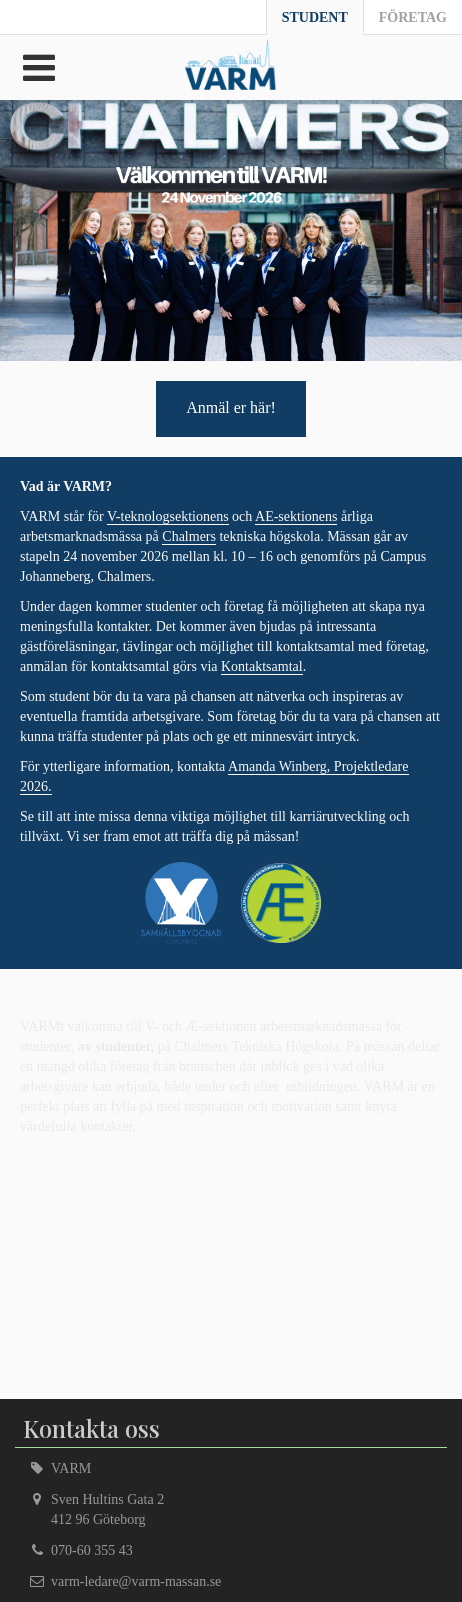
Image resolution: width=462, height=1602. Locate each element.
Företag (413, 17)
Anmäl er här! (231, 407)
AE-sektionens (296, 516)
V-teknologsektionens (168, 516)
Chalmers (189, 536)
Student (315, 17)
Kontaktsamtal (262, 666)
